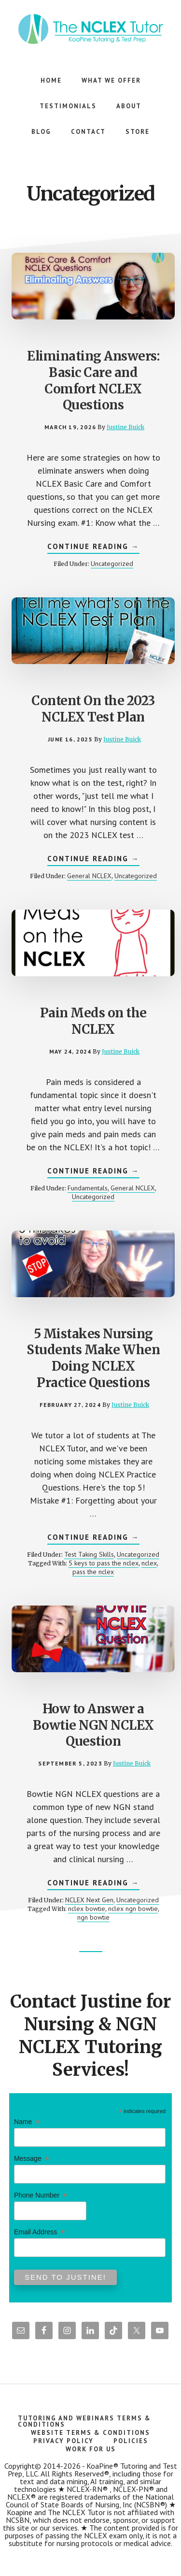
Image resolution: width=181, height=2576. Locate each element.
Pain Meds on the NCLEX (93, 1021)
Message (31, 2158)
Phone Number (40, 2195)
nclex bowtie (86, 1908)
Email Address (39, 2232)
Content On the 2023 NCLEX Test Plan (93, 709)
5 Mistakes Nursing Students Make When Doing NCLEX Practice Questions (93, 1358)
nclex (149, 1563)
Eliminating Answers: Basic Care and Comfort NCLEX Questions (93, 380)
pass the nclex (93, 1571)
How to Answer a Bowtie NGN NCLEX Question (93, 1725)
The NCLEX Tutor (90, 29)
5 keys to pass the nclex (104, 1563)
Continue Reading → (93, 547)
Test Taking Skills (89, 1554)
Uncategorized (112, 563)
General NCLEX (89, 875)
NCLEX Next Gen (89, 1900)
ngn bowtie (93, 1917)
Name (27, 2122)
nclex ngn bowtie (133, 1908)
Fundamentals (88, 1188)
